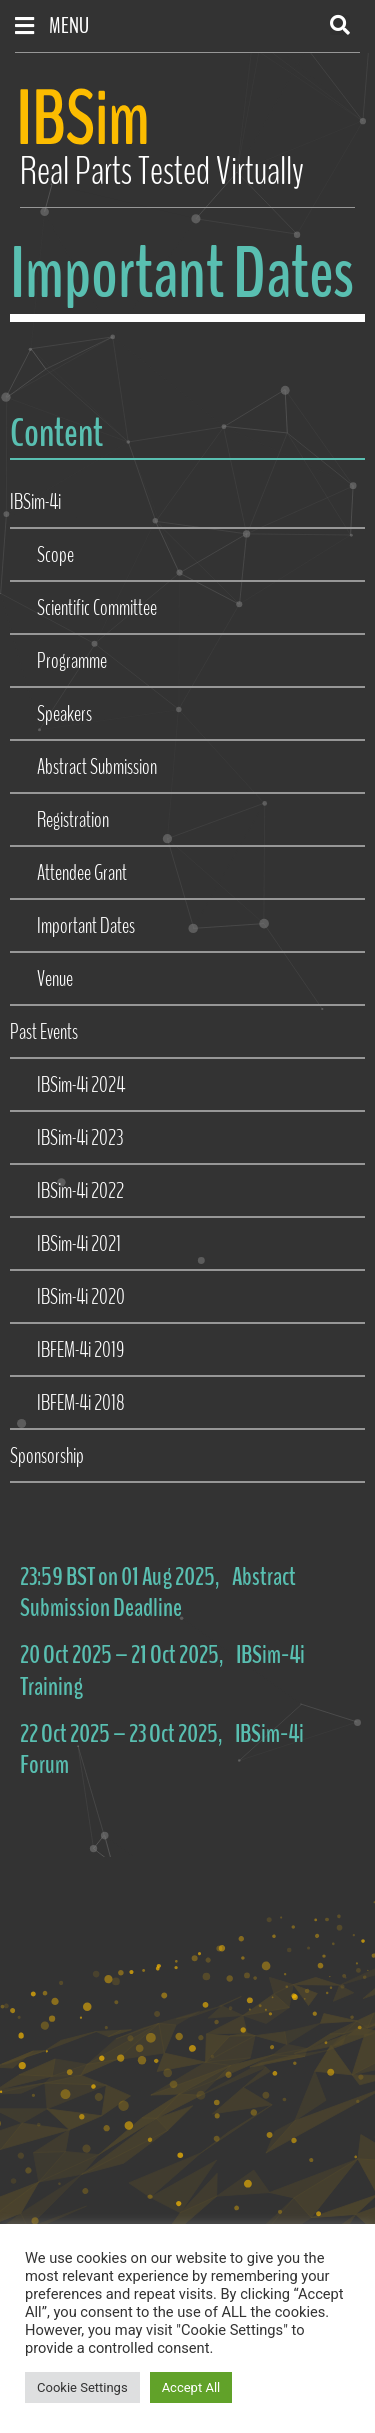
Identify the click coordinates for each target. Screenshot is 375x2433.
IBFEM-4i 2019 (80, 1350)
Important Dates (86, 926)
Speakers (64, 714)
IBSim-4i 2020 (81, 1297)
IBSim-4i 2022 (80, 1191)
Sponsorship (47, 1456)
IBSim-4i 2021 (79, 1244)
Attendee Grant (82, 873)
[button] (340, 25)
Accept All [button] (191, 2387)
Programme (72, 661)
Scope (55, 555)
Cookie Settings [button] (82, 2387)
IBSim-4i (35, 502)
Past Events (44, 1032)
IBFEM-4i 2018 (81, 1403)
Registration (73, 820)
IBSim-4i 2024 (81, 1085)
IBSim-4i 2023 (80, 1138)
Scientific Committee (97, 608)
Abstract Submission (97, 767)
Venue (55, 979)
